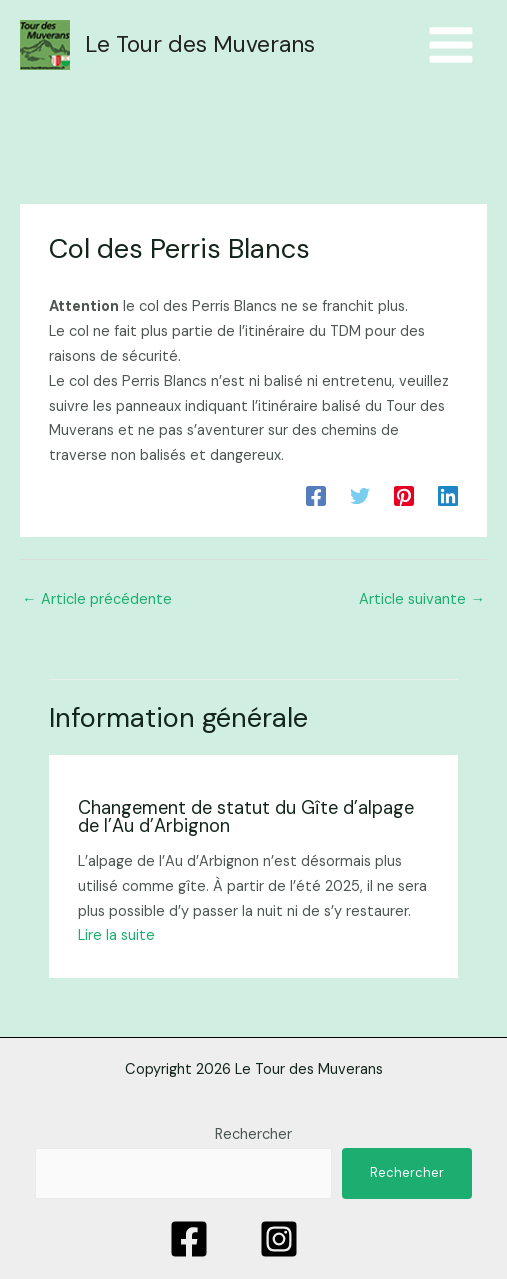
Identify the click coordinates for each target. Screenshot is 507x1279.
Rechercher (253, 1134)
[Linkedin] (448, 495)
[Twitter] (360, 495)
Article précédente (97, 599)
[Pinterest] (404, 495)
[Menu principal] (451, 45)
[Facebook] (316, 495)
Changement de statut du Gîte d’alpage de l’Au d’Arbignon (246, 817)
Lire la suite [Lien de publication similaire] (116, 935)
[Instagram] (279, 1239)
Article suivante (422, 599)
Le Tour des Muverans (200, 44)
